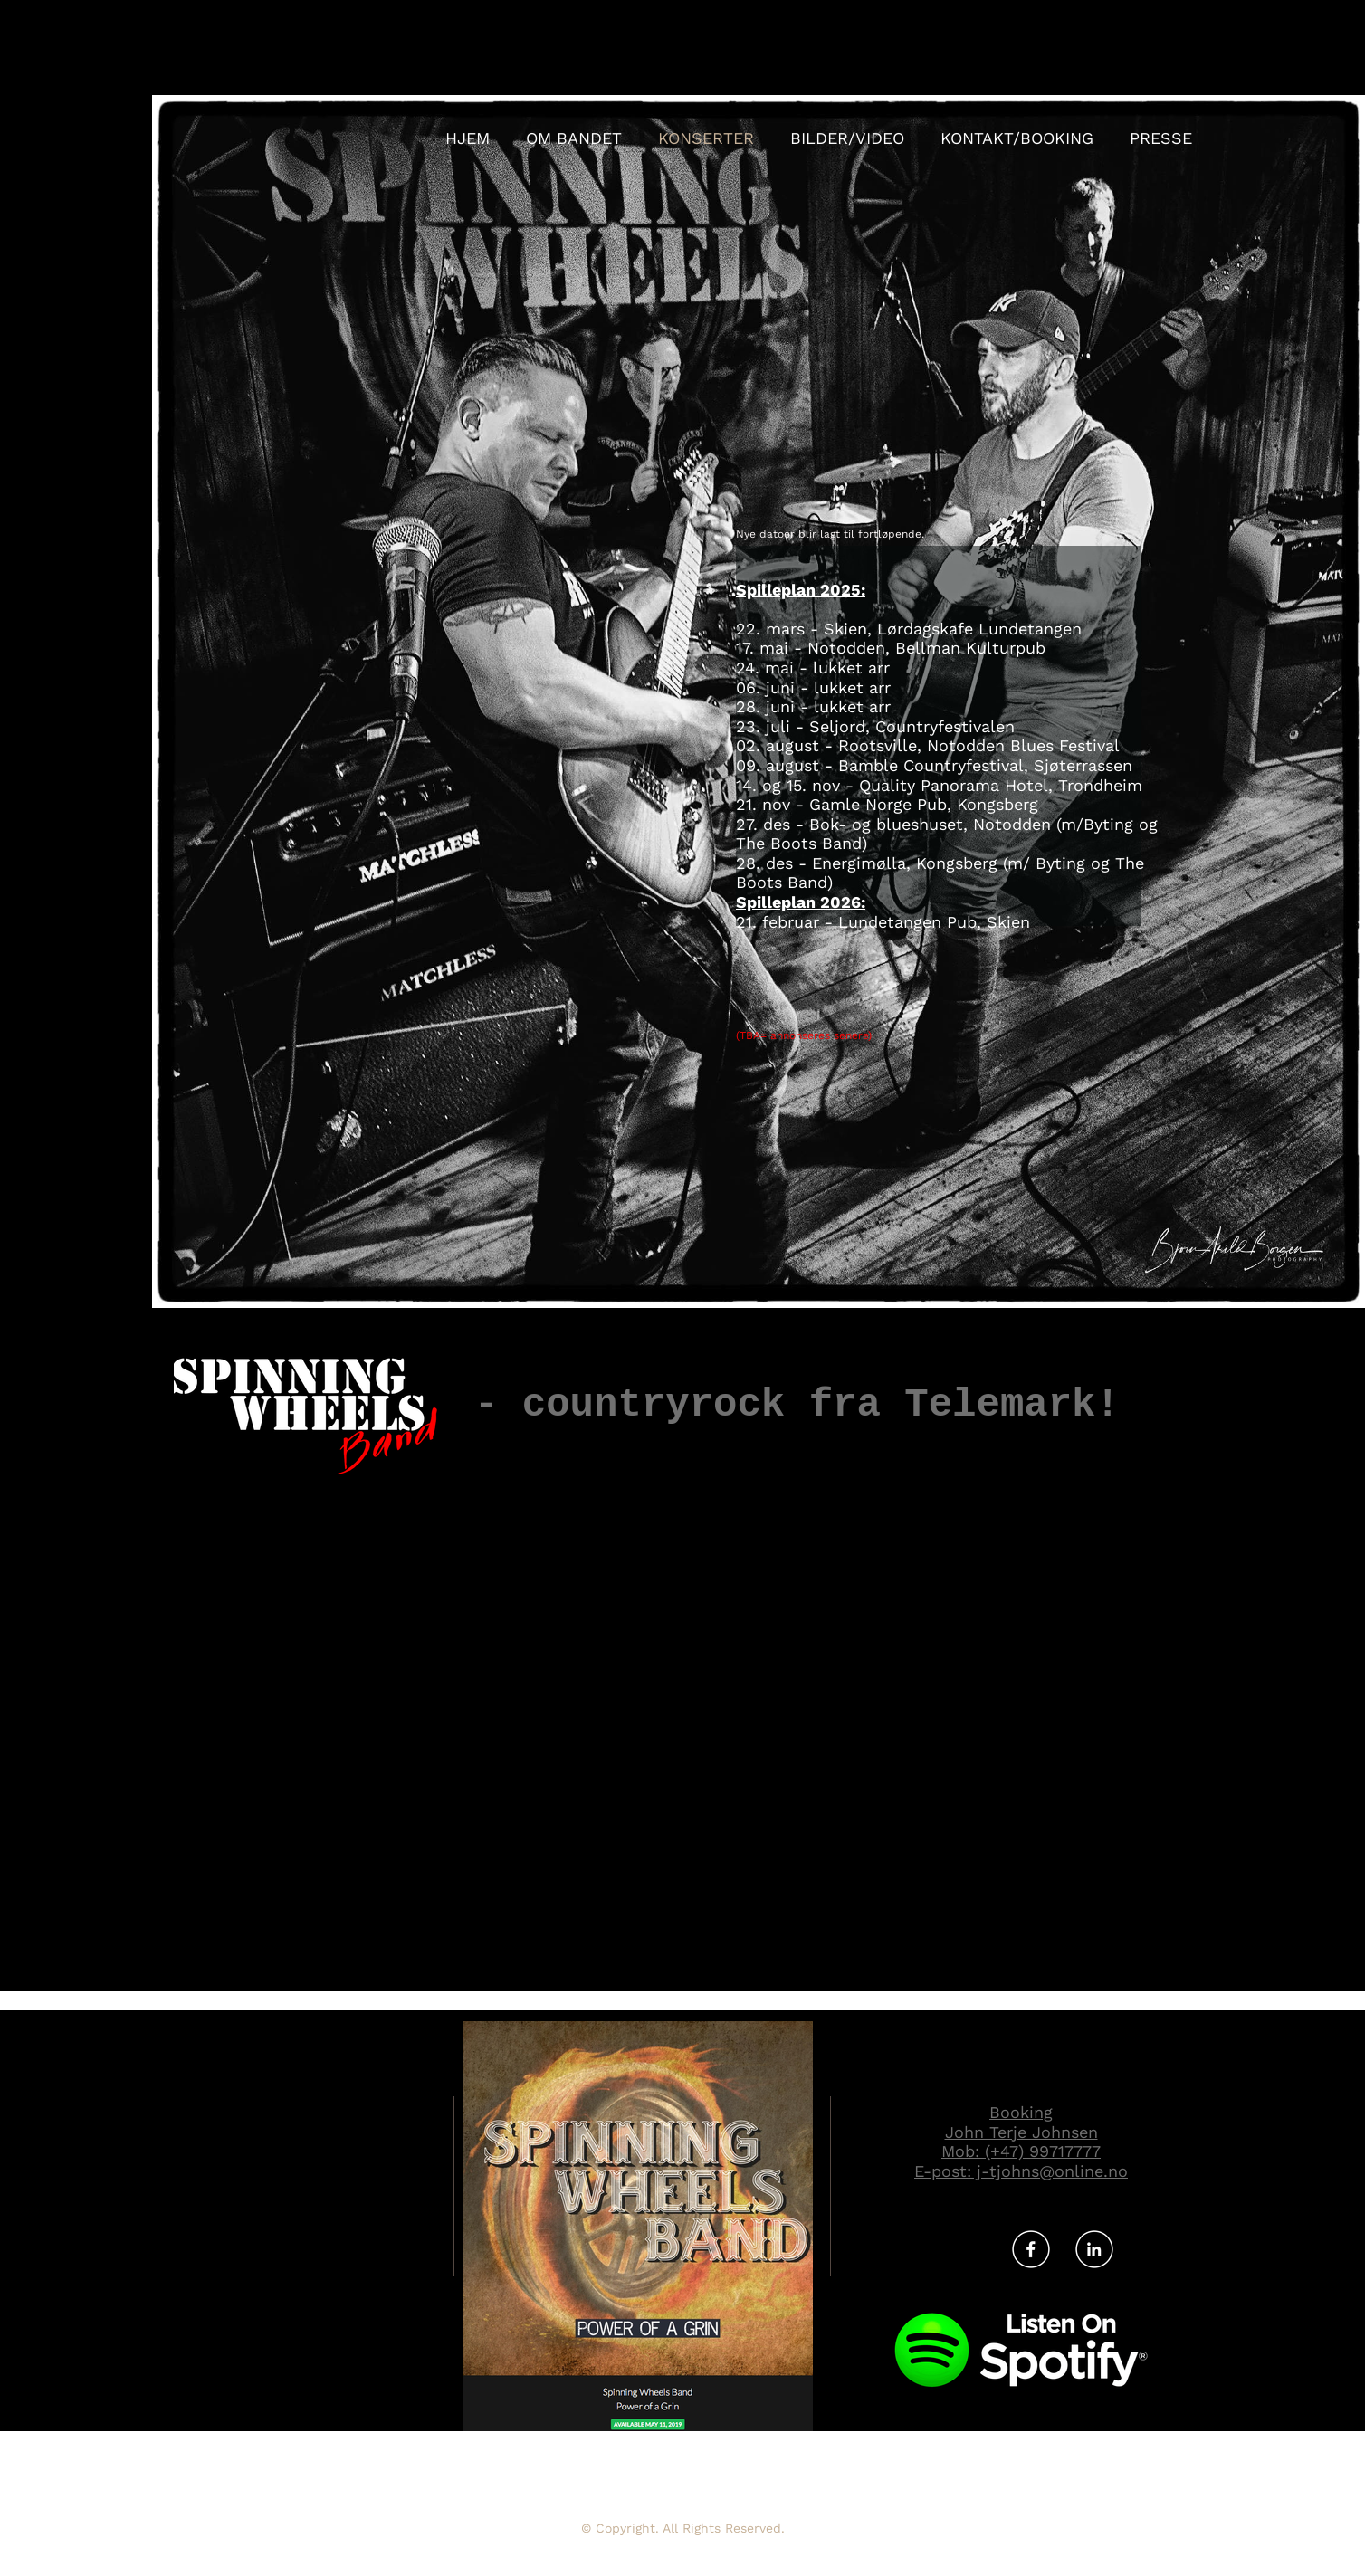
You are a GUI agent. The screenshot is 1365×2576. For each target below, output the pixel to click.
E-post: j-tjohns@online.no (1021, 2170)
